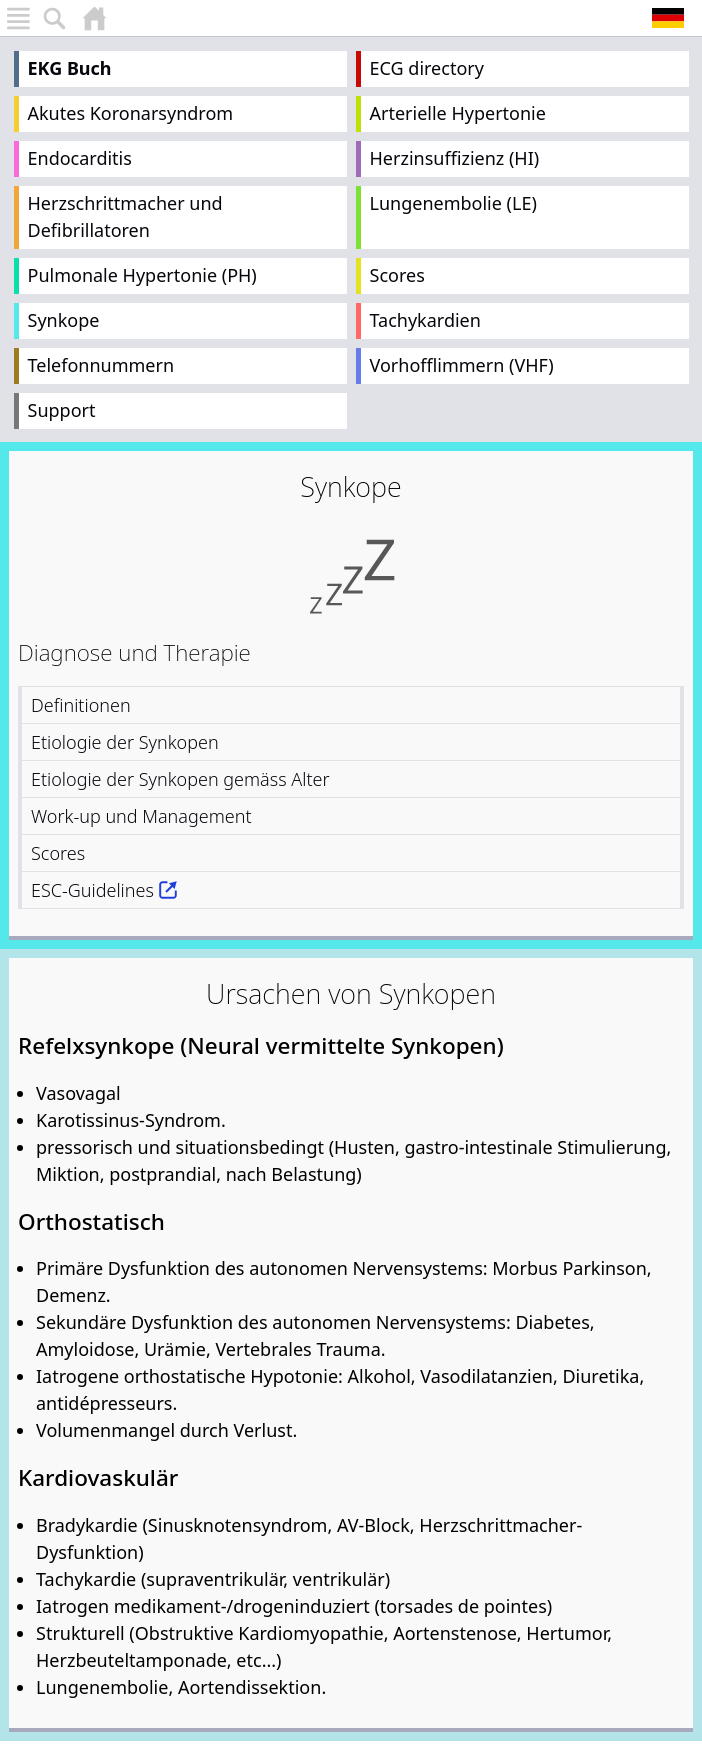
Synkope (64, 320)
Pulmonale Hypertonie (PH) (142, 275)
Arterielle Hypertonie (458, 113)
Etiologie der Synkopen (125, 742)
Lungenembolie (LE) (453, 203)
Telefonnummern (101, 365)
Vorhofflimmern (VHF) (462, 365)
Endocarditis (80, 158)
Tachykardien (425, 320)
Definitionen (81, 705)
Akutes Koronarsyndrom (131, 113)
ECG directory (427, 68)
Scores (397, 275)
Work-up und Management (141, 816)
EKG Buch (70, 68)
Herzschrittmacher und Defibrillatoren (125, 216)
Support (62, 410)
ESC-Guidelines (92, 890)
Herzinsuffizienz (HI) (455, 158)
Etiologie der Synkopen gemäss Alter (180, 779)
